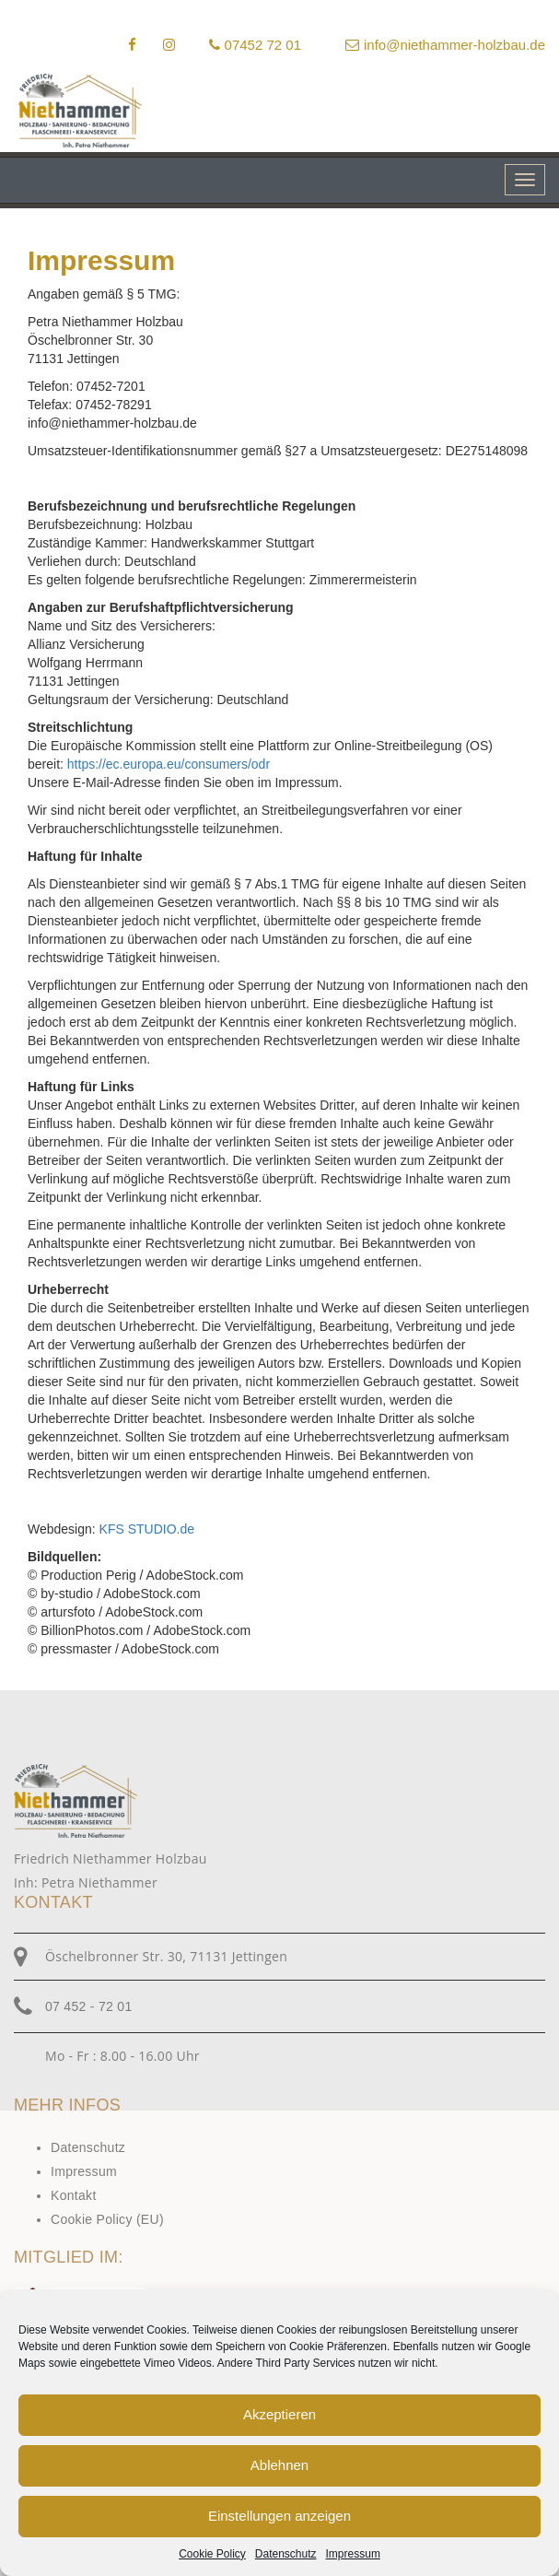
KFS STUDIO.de (146, 1529)
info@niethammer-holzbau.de (445, 45)
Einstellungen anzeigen (279, 2515)
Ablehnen (279, 2465)
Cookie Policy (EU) (107, 2219)
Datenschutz (286, 2553)
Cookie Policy (212, 2553)
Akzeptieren (279, 2414)
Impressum (353, 2553)
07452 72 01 (255, 45)
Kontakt (74, 2195)
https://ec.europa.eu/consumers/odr (168, 764)
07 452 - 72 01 (89, 2006)
